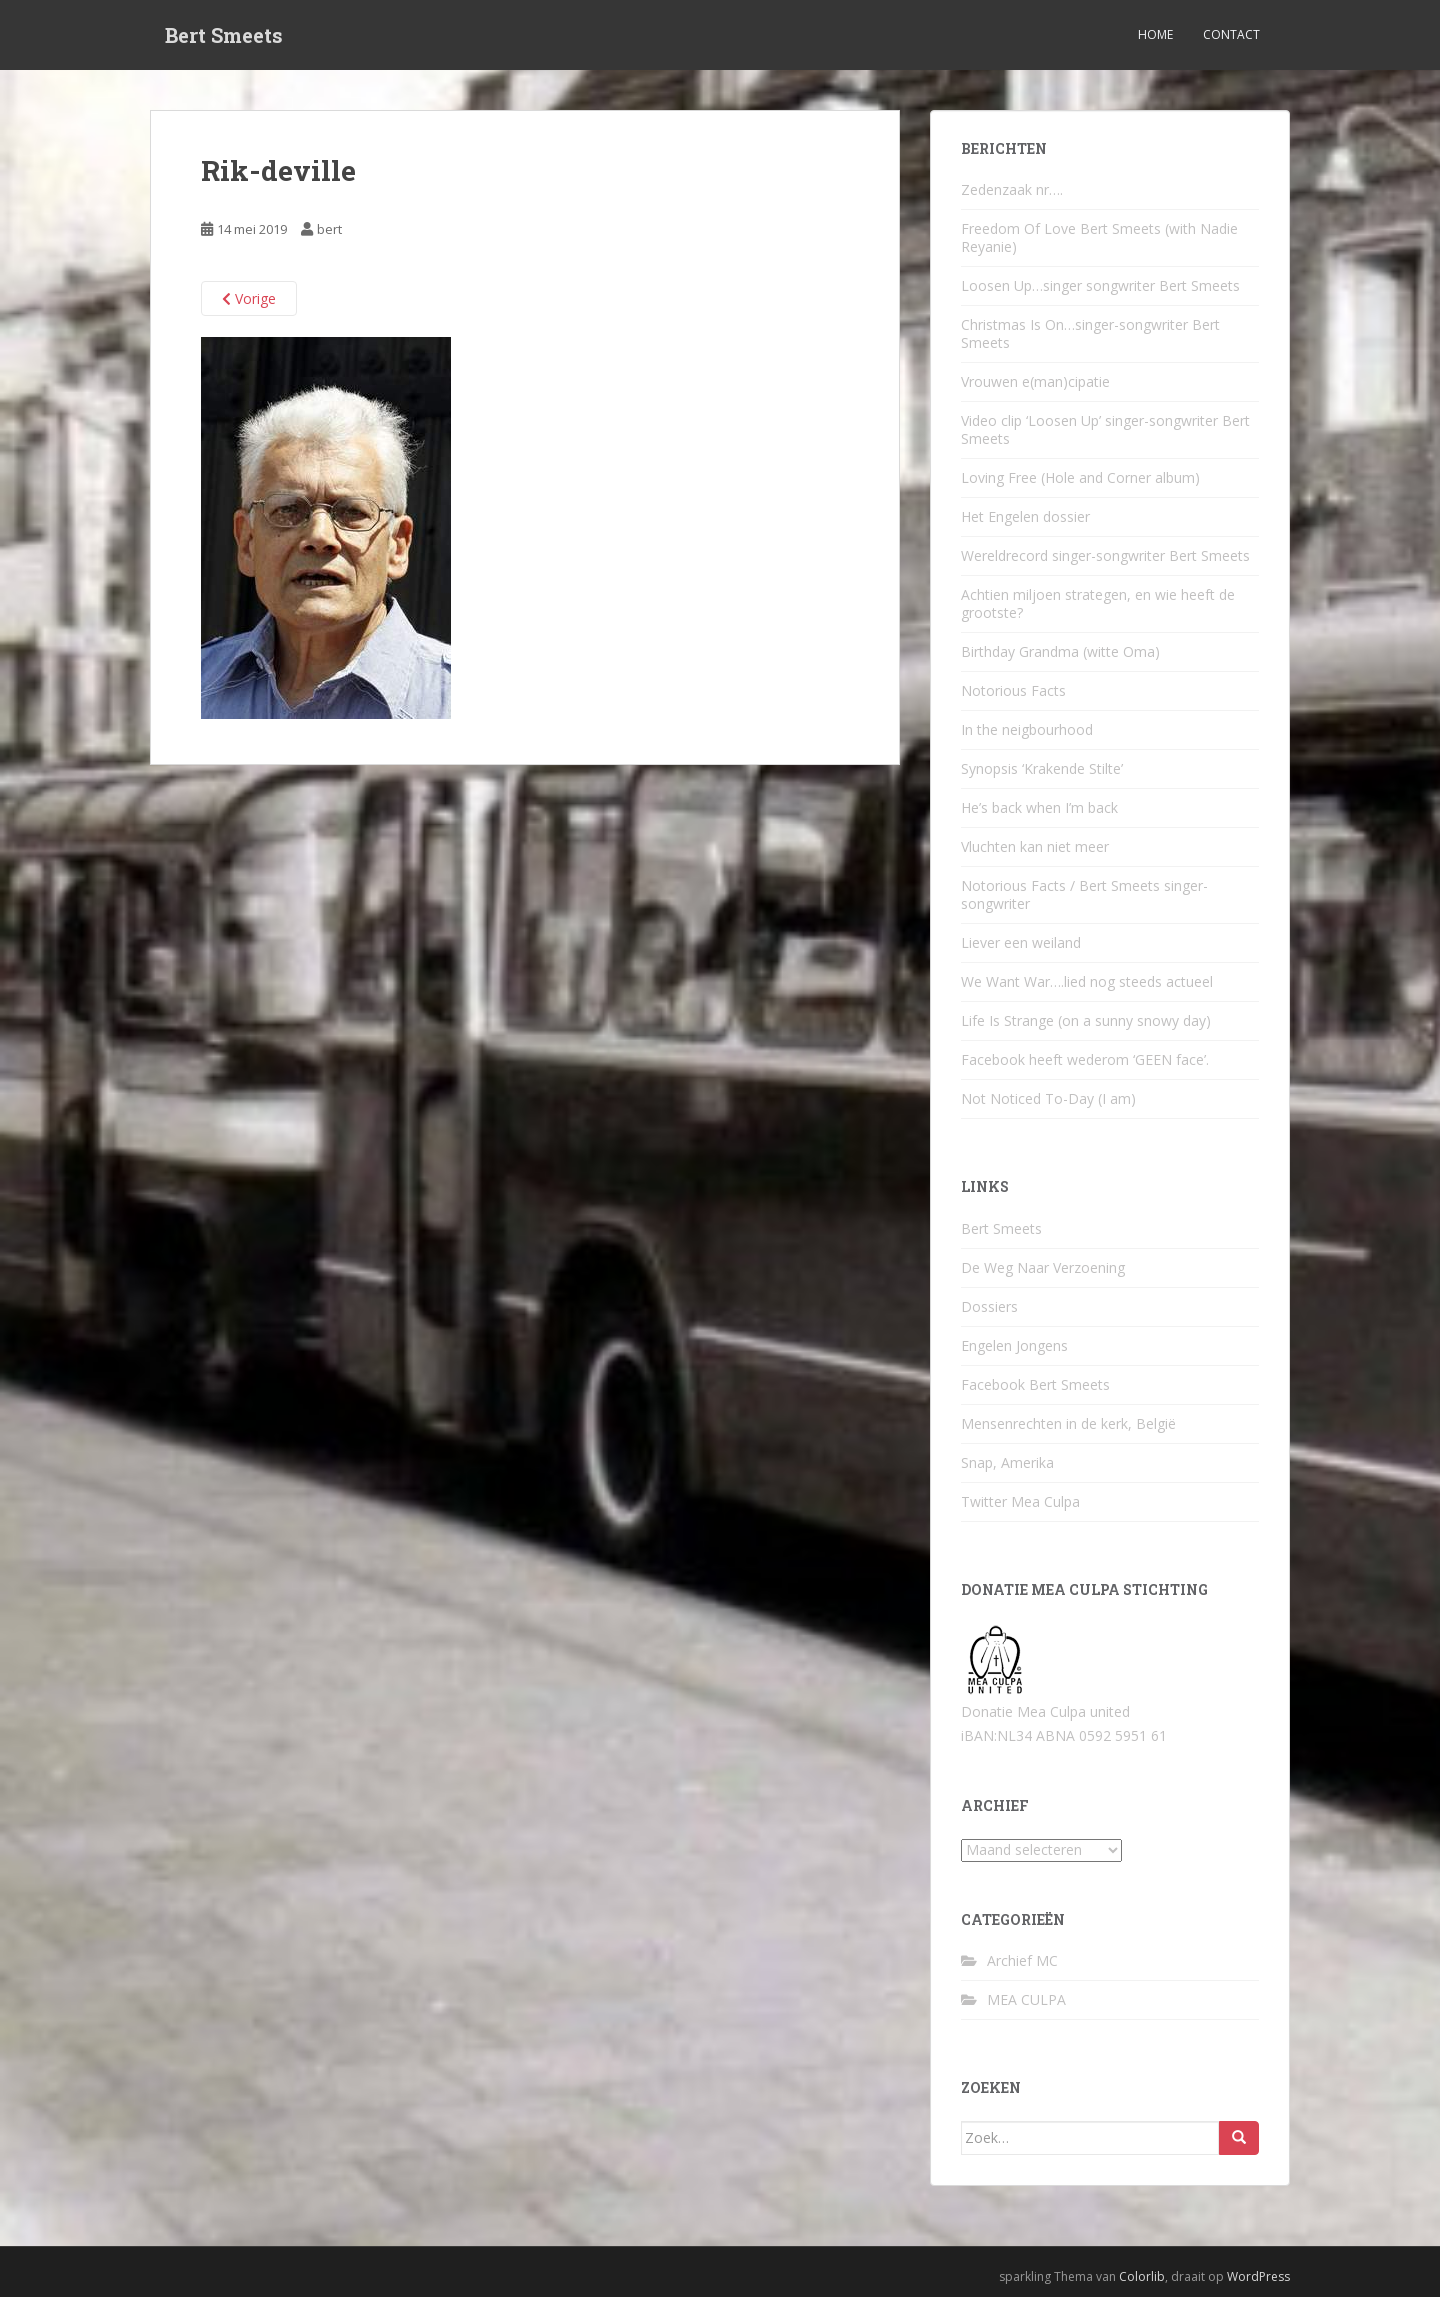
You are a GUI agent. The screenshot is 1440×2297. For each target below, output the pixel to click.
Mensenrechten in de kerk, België (1068, 1423)
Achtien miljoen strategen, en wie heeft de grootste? (1098, 603)
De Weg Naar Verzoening (1043, 1267)
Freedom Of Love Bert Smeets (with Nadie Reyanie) (1099, 237)
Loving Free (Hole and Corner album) (1080, 477)
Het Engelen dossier (1025, 516)
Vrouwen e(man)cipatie (1035, 381)
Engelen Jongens (1014, 1345)
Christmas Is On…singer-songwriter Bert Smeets (1090, 333)
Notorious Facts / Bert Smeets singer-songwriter (1084, 894)
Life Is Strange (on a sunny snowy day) (1086, 1020)
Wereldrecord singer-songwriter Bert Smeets (1105, 555)
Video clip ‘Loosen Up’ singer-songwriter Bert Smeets (1105, 429)
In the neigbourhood (1027, 729)
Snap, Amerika (1007, 1462)
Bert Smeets (224, 35)
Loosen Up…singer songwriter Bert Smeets (1100, 285)
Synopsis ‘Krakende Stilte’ (1042, 768)
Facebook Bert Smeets (1035, 1384)
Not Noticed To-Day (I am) (1048, 1098)
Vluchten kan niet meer (1035, 846)
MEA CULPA (1026, 1999)
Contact (1231, 34)
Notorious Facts (1013, 690)
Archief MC (1022, 1960)
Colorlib (1142, 2276)
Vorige (249, 298)
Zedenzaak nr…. (1012, 189)
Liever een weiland (1021, 942)
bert (329, 229)
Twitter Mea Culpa (1020, 1501)
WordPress (1258, 2276)
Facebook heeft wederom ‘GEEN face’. (1085, 1059)
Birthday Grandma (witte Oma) (1060, 651)
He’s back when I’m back (1039, 807)
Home (1155, 34)
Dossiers (989, 1306)
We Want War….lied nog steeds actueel (1087, 981)
